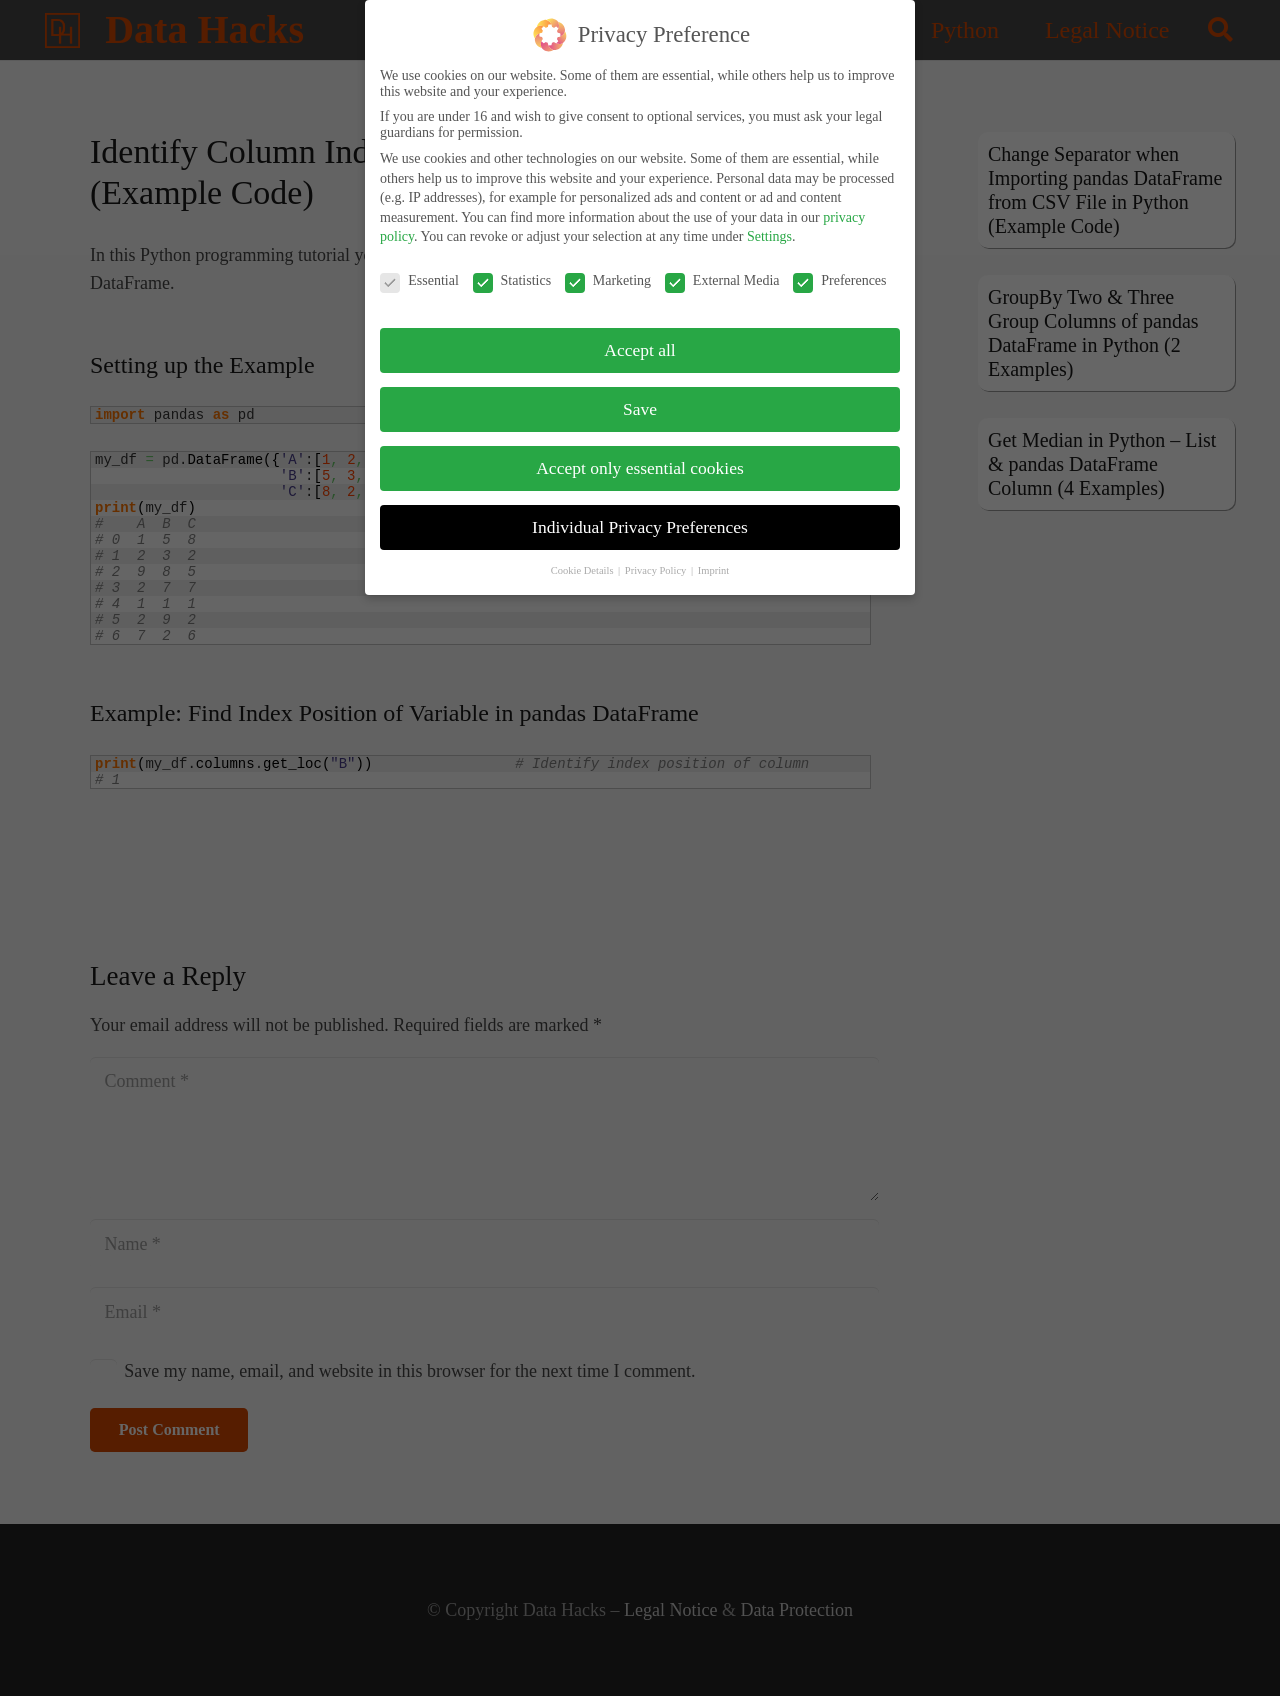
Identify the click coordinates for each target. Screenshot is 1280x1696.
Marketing (608, 276)
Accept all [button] (639, 345)
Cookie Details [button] (583, 565)
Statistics (512, 276)
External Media (722, 276)
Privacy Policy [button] (657, 565)
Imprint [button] (714, 565)
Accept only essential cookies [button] (640, 463)
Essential (419, 276)
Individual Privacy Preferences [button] (640, 522)
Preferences (839, 276)
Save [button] (640, 404)
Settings (769, 232)
